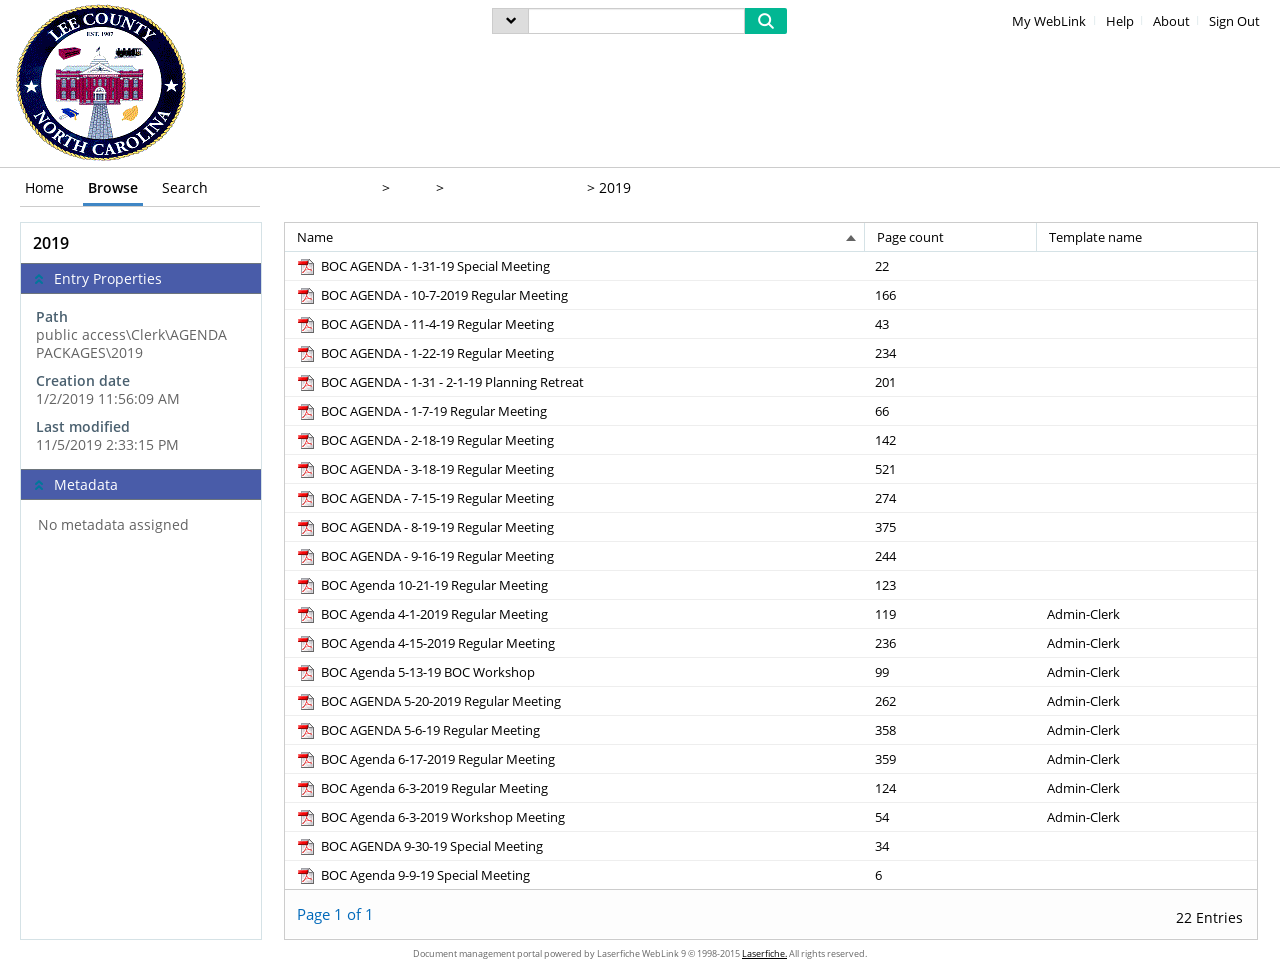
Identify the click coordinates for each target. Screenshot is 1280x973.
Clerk (411, 187)
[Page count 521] (951, 468)
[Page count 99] (951, 671)
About (1171, 21)
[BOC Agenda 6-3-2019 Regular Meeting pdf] (421, 788)
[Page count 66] (951, 410)
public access (329, 187)
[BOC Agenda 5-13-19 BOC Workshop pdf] (415, 672)
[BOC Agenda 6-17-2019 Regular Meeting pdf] (425, 759)
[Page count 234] (951, 352)
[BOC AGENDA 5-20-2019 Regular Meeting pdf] (428, 701)
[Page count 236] (951, 642)
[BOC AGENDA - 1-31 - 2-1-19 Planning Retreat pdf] (439, 382)
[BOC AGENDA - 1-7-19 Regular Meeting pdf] (421, 411)
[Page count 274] (951, 497)
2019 (615, 187)
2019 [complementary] (51, 243)
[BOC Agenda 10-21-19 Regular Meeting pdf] (421, 585)
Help (1120, 21)
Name (315, 237)
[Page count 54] (951, 816)
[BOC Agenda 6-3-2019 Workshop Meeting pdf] (430, 817)
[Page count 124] (951, 787)
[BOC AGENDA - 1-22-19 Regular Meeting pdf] (424, 353)
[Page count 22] (951, 266)
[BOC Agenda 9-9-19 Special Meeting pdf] (412, 875)
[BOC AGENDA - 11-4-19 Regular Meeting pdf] (424, 324)
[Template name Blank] (1147, 266)
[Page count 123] (951, 584)
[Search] (636, 21)
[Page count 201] (951, 381)
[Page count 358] (951, 729)
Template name (1095, 237)
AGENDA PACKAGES (513, 187)
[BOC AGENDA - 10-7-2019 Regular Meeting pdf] (431, 295)
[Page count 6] (951, 874)
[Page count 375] (951, 526)
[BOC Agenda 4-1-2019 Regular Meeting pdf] (421, 614)
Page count (910, 237)
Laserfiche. (764, 953)
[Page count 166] (951, 294)
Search (185, 187)
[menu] (510, 21)
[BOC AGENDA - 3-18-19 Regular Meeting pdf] (424, 469)
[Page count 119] (951, 613)
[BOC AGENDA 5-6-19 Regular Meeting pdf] (417, 730)
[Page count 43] (951, 323)
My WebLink (1049, 21)
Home (44, 187)
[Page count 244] (951, 555)
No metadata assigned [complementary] (113, 525)
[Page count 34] (951, 845)
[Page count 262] (951, 700)
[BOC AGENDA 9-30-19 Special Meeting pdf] (419, 846)
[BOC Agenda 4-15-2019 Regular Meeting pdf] (425, 643)
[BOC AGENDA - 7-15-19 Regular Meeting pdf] (424, 498)
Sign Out (1234, 21)
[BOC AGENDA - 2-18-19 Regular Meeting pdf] (424, 440)
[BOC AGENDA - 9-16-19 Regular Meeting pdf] (424, 556)
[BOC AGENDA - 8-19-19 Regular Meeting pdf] (424, 527)
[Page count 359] (951, 758)
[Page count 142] (951, 439)
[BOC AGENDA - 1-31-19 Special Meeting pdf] (422, 266)
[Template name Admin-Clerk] (1147, 613)
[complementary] (141, 381)
